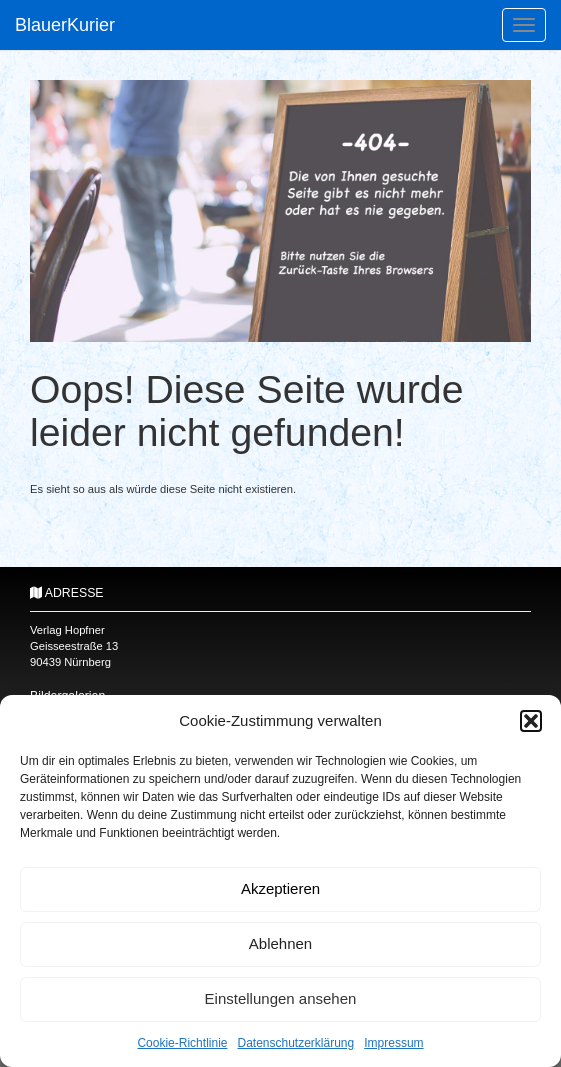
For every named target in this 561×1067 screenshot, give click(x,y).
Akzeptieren (280, 888)
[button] (531, 721)
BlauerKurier (65, 25)
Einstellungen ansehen (281, 998)
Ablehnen (280, 943)
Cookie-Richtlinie (182, 1043)
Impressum (393, 1043)
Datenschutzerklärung (295, 1043)
